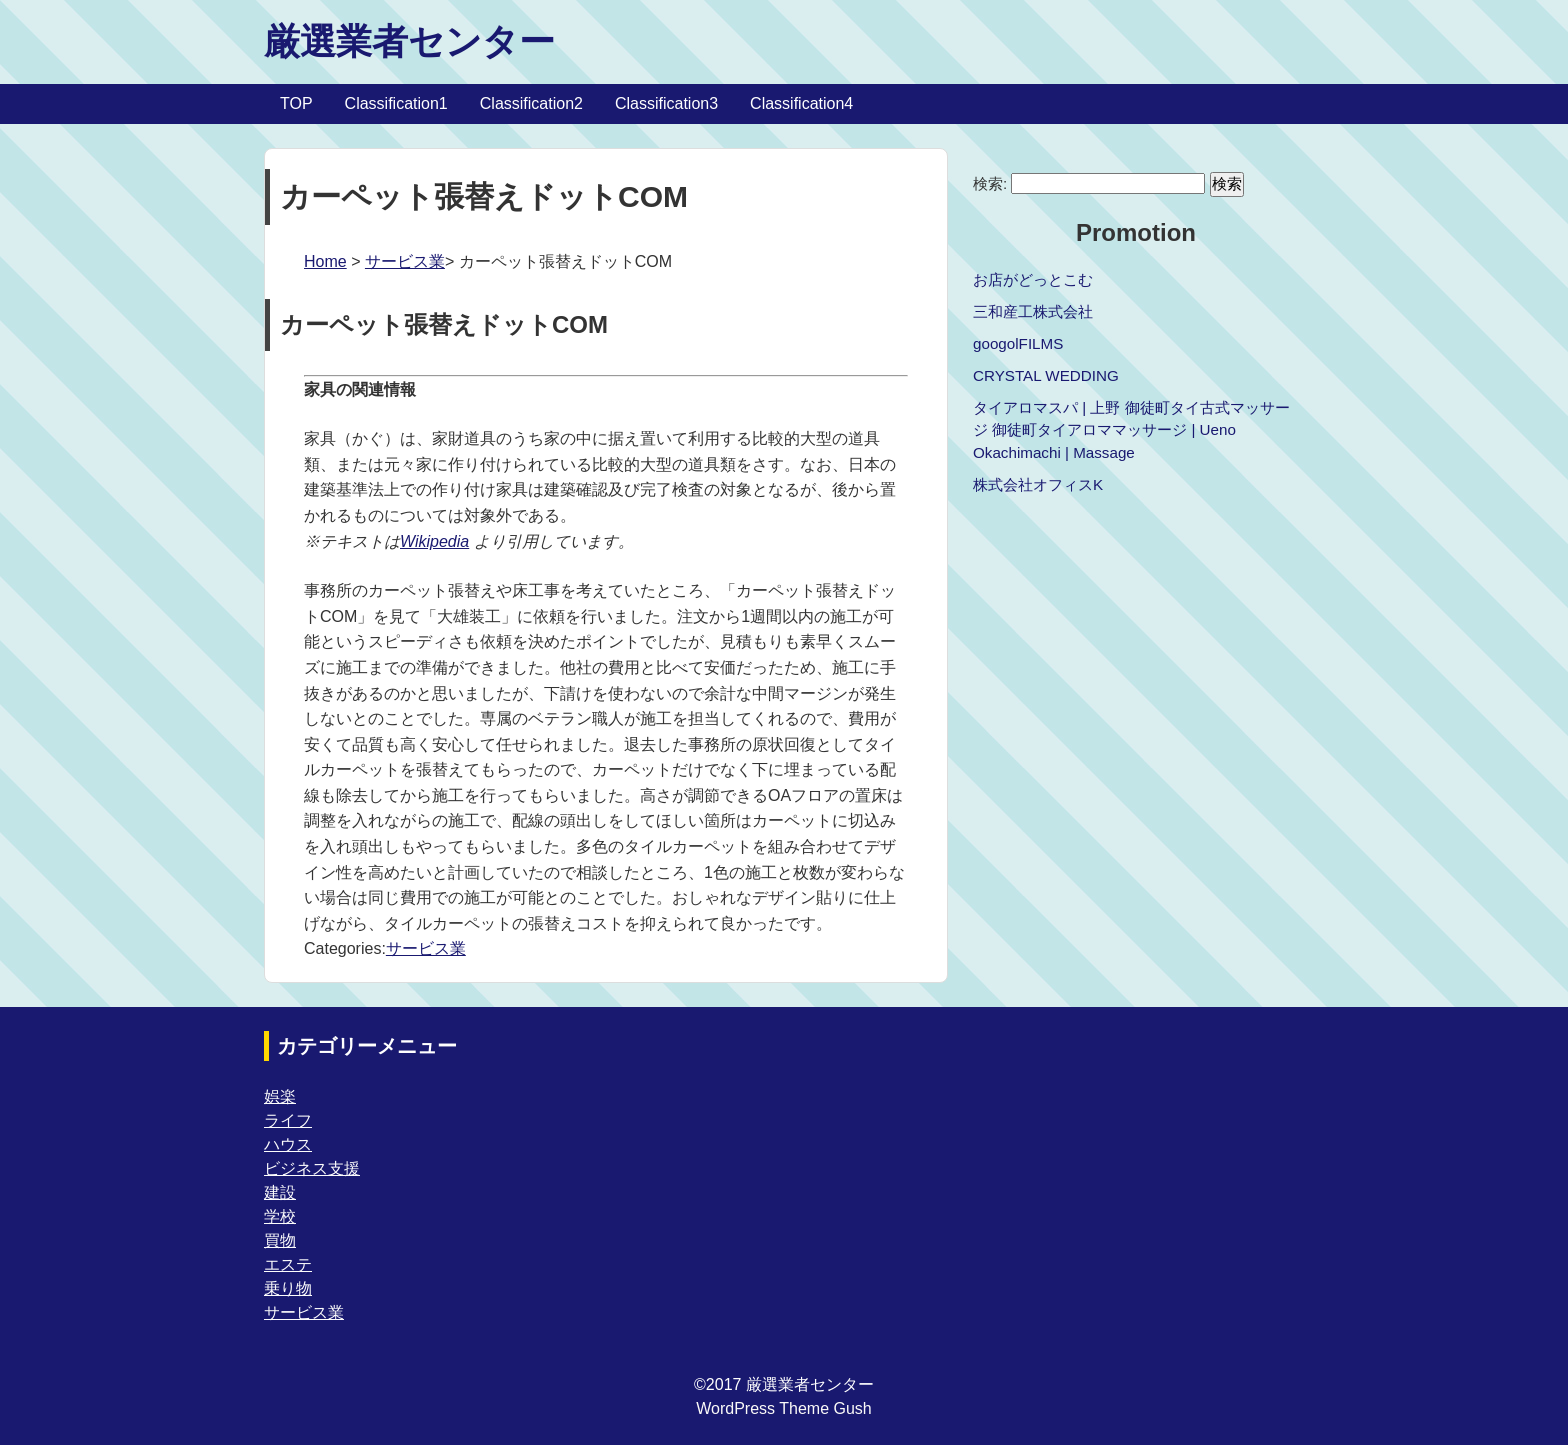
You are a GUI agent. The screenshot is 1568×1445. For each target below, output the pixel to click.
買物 (280, 1240)
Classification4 (801, 103)
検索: (990, 183)
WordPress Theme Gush (783, 1408)
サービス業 (405, 261)
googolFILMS (1018, 343)
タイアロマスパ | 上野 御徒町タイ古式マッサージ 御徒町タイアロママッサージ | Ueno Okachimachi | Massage (1131, 430)
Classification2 (531, 103)
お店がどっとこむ (1033, 279)
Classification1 (396, 103)
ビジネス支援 (312, 1168)
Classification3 (666, 103)
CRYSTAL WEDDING (1046, 375)
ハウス (288, 1144)
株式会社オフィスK (1038, 484)
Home (325, 261)
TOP (296, 103)
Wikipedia (434, 541)
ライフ (288, 1120)
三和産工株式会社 (1033, 311)
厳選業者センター (409, 41)
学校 (280, 1216)
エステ (288, 1264)
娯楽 (280, 1096)
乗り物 (288, 1288)
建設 (280, 1192)
